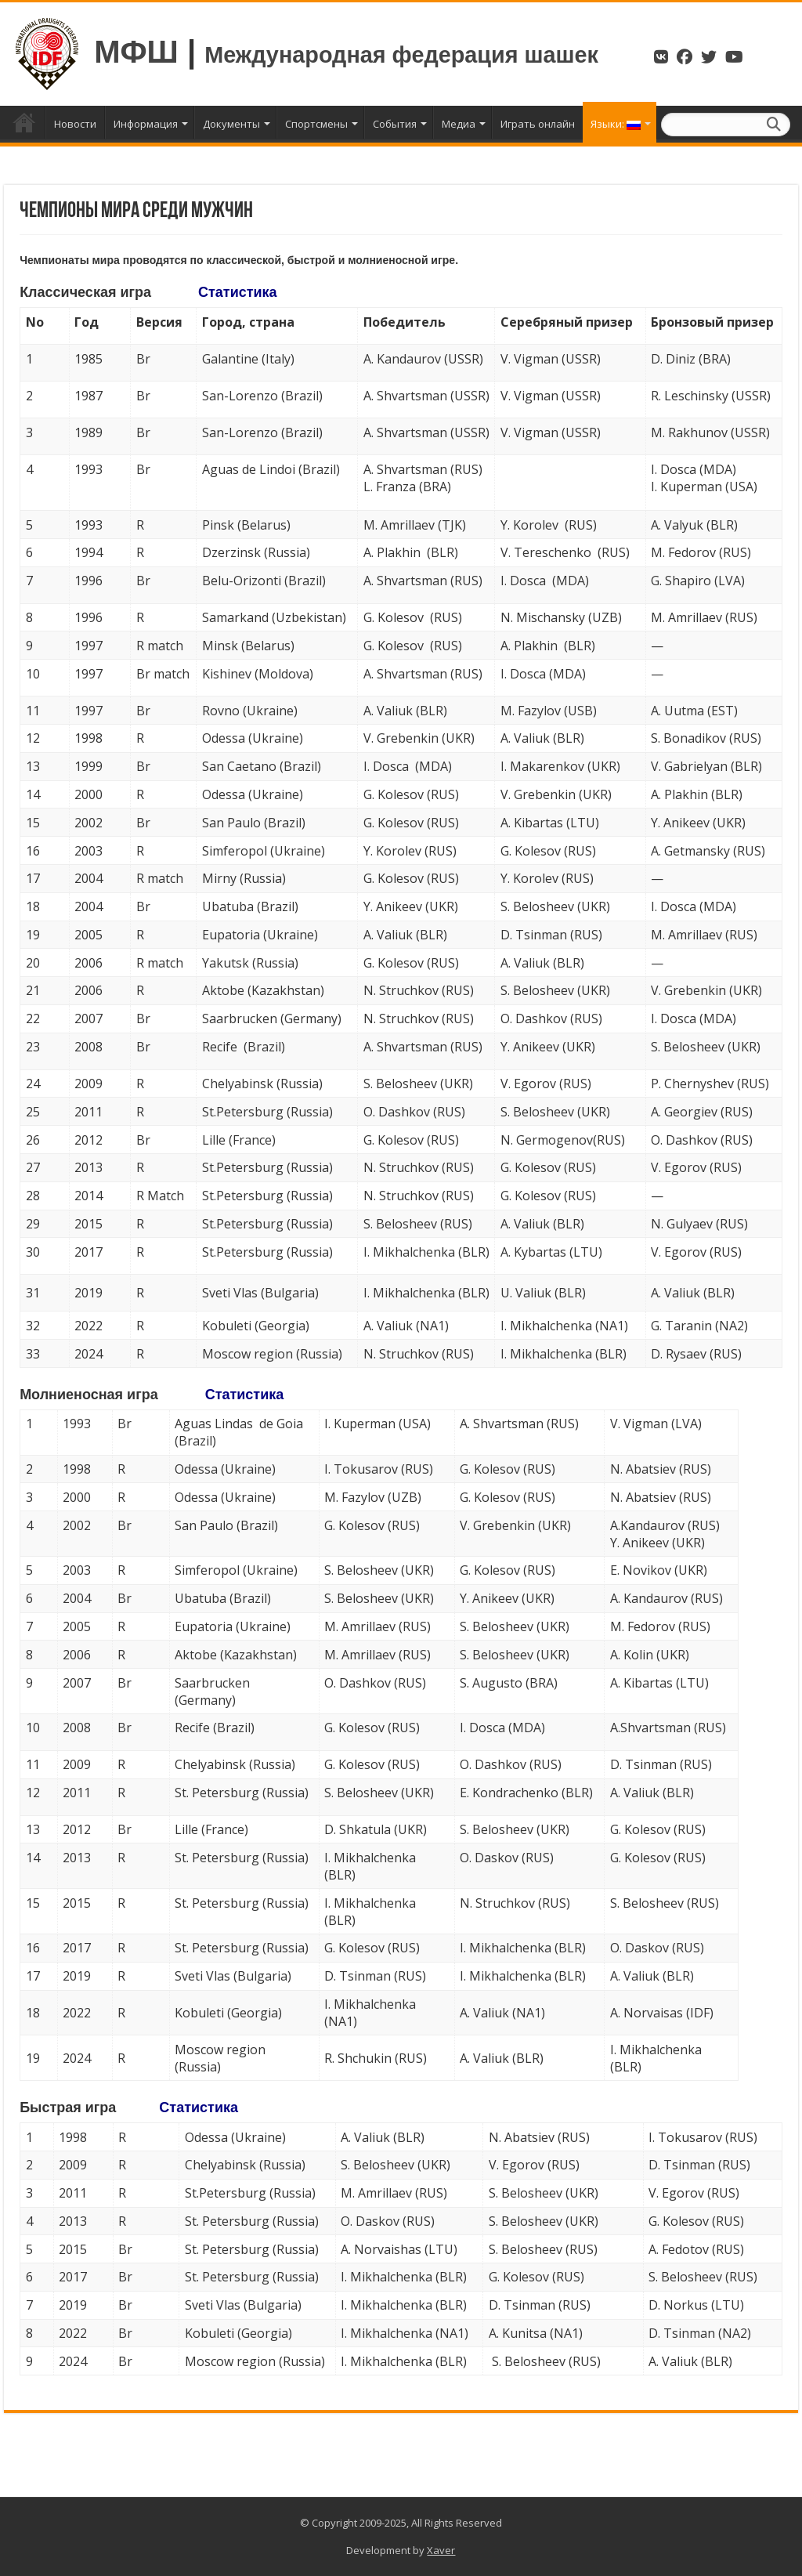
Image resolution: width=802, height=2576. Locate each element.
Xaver (441, 2550)
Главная (24, 122)
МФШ (136, 51)
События (395, 124)
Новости (75, 124)
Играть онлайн (537, 124)
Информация (146, 124)
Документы (231, 124)
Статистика (237, 292)
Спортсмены (316, 124)
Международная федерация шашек (401, 54)
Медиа (458, 124)
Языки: (616, 124)
